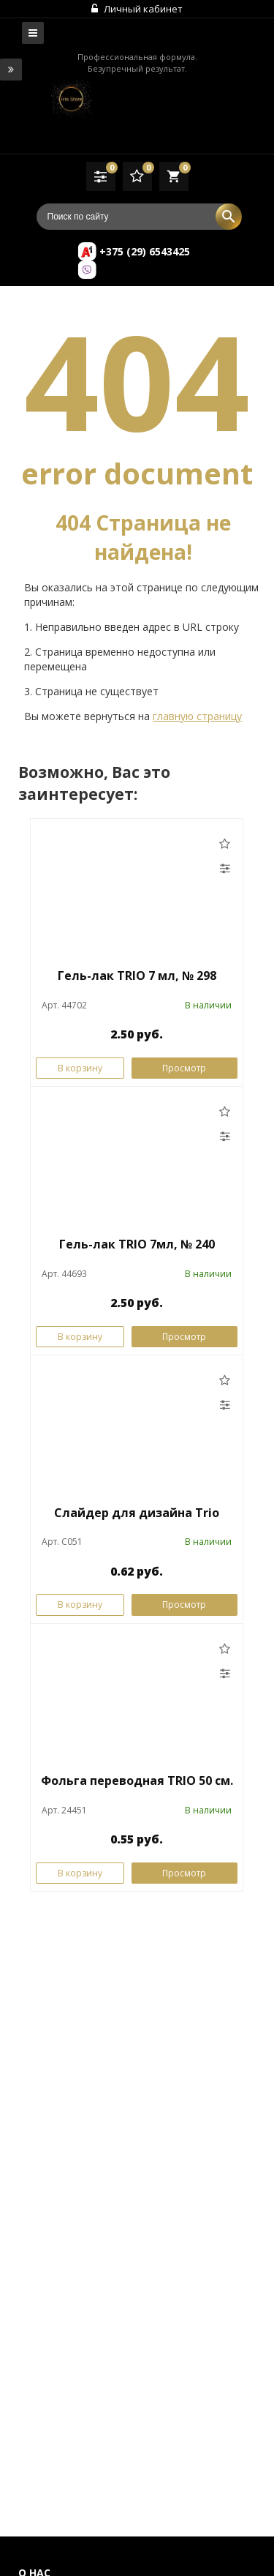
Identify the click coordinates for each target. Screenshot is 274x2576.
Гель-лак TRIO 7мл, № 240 (137, 1244)
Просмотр (184, 1068)
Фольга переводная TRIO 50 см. (137, 1780)
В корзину (80, 1068)
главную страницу (197, 716)
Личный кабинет (137, 8)
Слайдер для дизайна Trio (136, 1513)
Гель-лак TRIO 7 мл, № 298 (137, 975)
